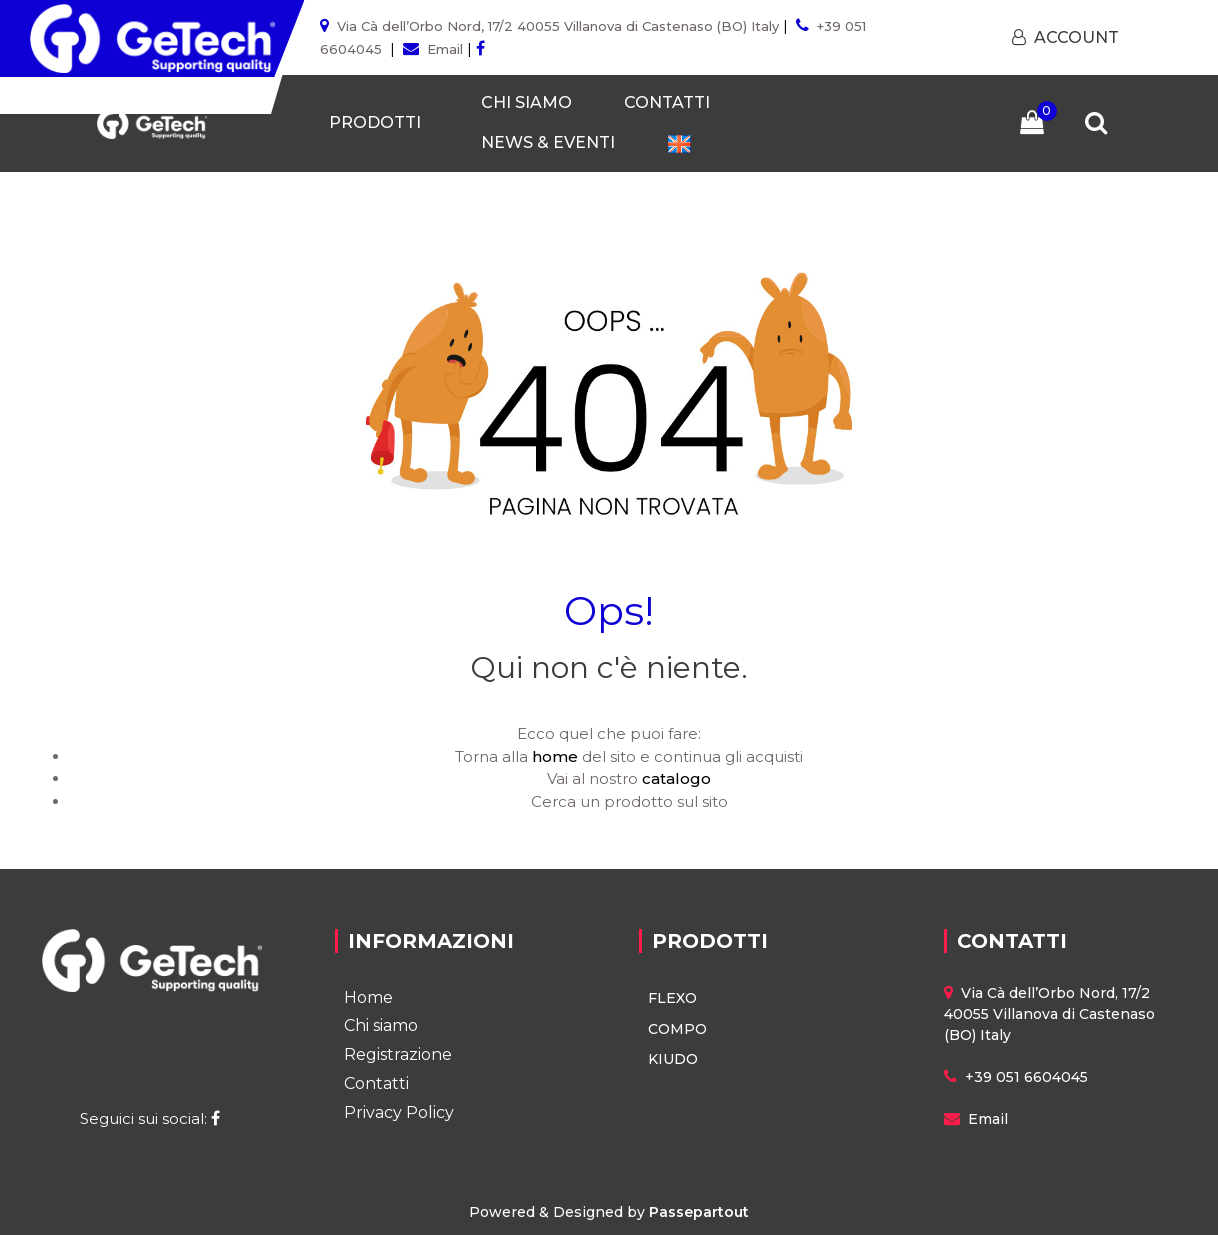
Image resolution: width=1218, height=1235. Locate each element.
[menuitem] (679, 143)
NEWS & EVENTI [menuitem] (548, 142)
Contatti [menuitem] (376, 1083)
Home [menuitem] (368, 997)
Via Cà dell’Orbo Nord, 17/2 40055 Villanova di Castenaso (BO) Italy (558, 26)
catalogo (676, 778)
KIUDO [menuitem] (673, 1059)
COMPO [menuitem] (677, 1029)
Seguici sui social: (152, 1118)
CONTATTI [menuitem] (667, 102)
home (555, 756)
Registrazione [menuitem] (398, 1054)
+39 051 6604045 (1026, 1077)
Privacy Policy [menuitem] (399, 1112)
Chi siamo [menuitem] (381, 1025)
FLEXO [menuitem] (672, 998)
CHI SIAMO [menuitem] (526, 102)
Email (445, 49)
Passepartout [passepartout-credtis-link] (699, 1212)
